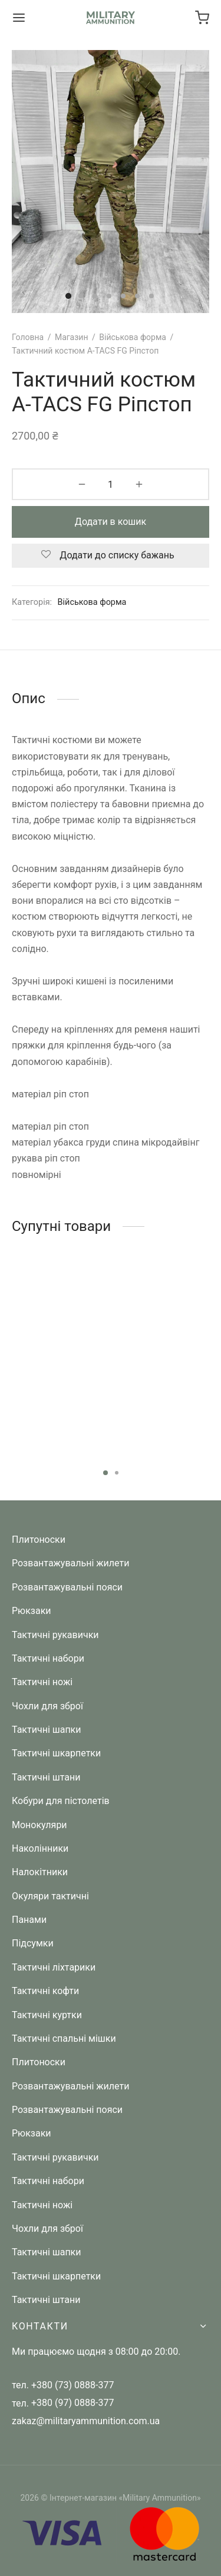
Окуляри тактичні (50, 1896)
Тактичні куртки (47, 2015)
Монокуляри (39, 1825)
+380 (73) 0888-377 (72, 2385)
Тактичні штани (46, 1777)
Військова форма (132, 337)
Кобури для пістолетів (61, 1800)
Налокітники (40, 1872)
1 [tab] (105, 1472)
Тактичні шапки (46, 1729)
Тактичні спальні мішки (64, 2038)
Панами (29, 1919)
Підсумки (33, 1943)
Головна (28, 337)
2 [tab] (116, 1473)
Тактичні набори (48, 1658)
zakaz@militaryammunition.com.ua (86, 2421)
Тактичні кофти (45, 1990)
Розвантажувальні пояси (67, 1587)
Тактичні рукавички (55, 1634)
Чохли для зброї (47, 1706)
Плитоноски (38, 1539)
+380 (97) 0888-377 (72, 2402)
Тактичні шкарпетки (56, 1753)
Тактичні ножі (42, 1682)
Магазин (71, 337)
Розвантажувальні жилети (70, 1563)
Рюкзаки (31, 1610)
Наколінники (40, 1848)
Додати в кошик (110, 521)
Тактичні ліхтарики (53, 1967)
